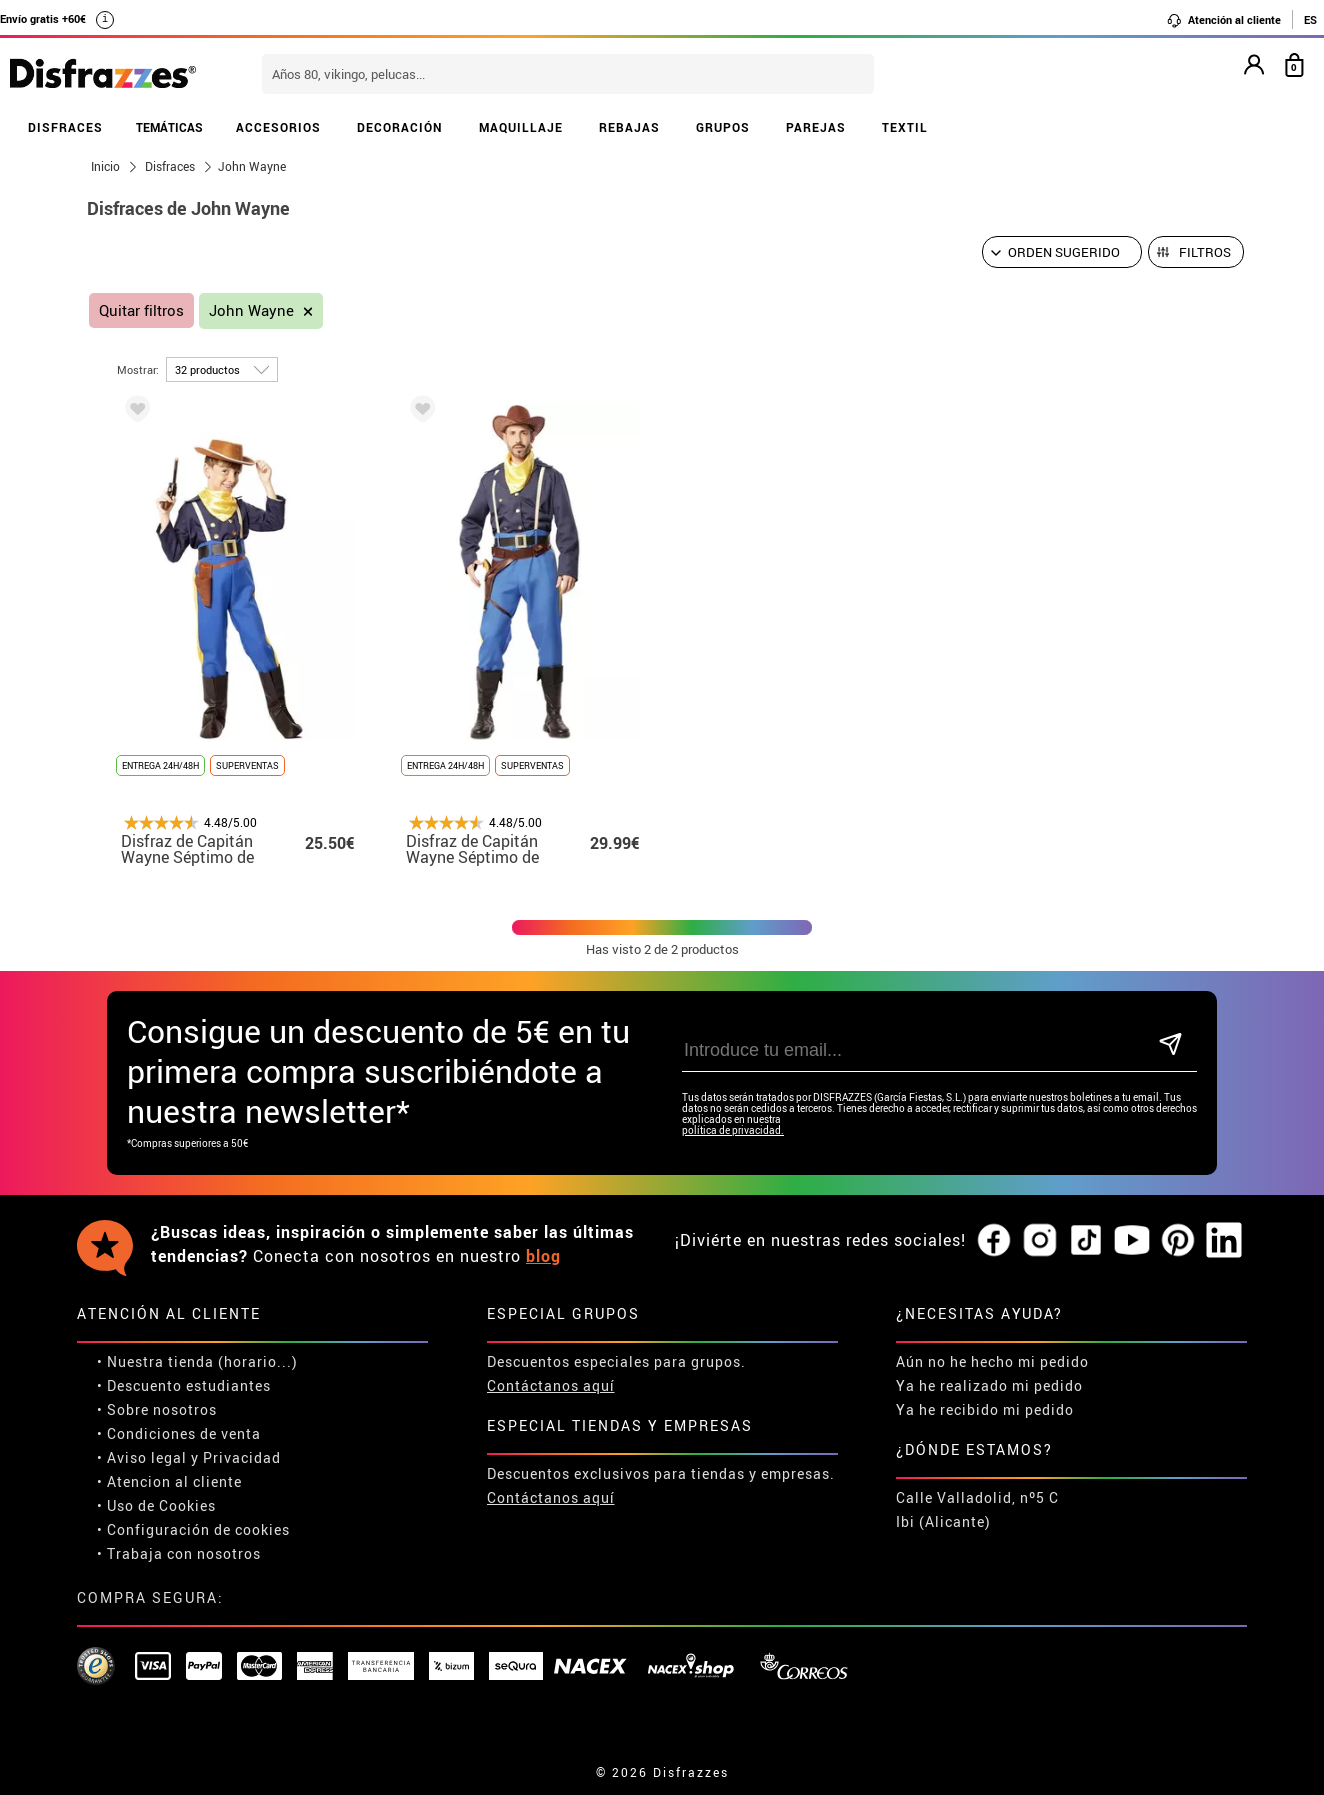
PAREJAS (816, 127)
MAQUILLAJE (521, 127)
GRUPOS (723, 127)
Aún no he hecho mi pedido (992, 1361)
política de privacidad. (733, 1130)
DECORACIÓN (400, 127)
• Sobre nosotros (157, 1409)
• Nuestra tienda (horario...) (197, 1361)
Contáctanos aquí (551, 1385)
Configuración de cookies (198, 1529)
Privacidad (242, 1457)
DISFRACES (65, 127)
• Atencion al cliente (169, 1481)
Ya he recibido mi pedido (985, 1409)
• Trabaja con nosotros (179, 1553)
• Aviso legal (142, 1457)
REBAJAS (629, 127)
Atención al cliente (1223, 20)
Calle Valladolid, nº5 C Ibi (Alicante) (977, 1509)
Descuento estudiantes (189, 1385)
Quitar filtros (141, 310)
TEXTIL (905, 127)
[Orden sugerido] (1062, 252)
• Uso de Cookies (156, 1505)
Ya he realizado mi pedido (989, 1385)
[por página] (222, 369)
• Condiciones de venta (179, 1433)
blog (543, 1256)
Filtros (1205, 252)
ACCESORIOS (278, 127)
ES (1310, 19)
